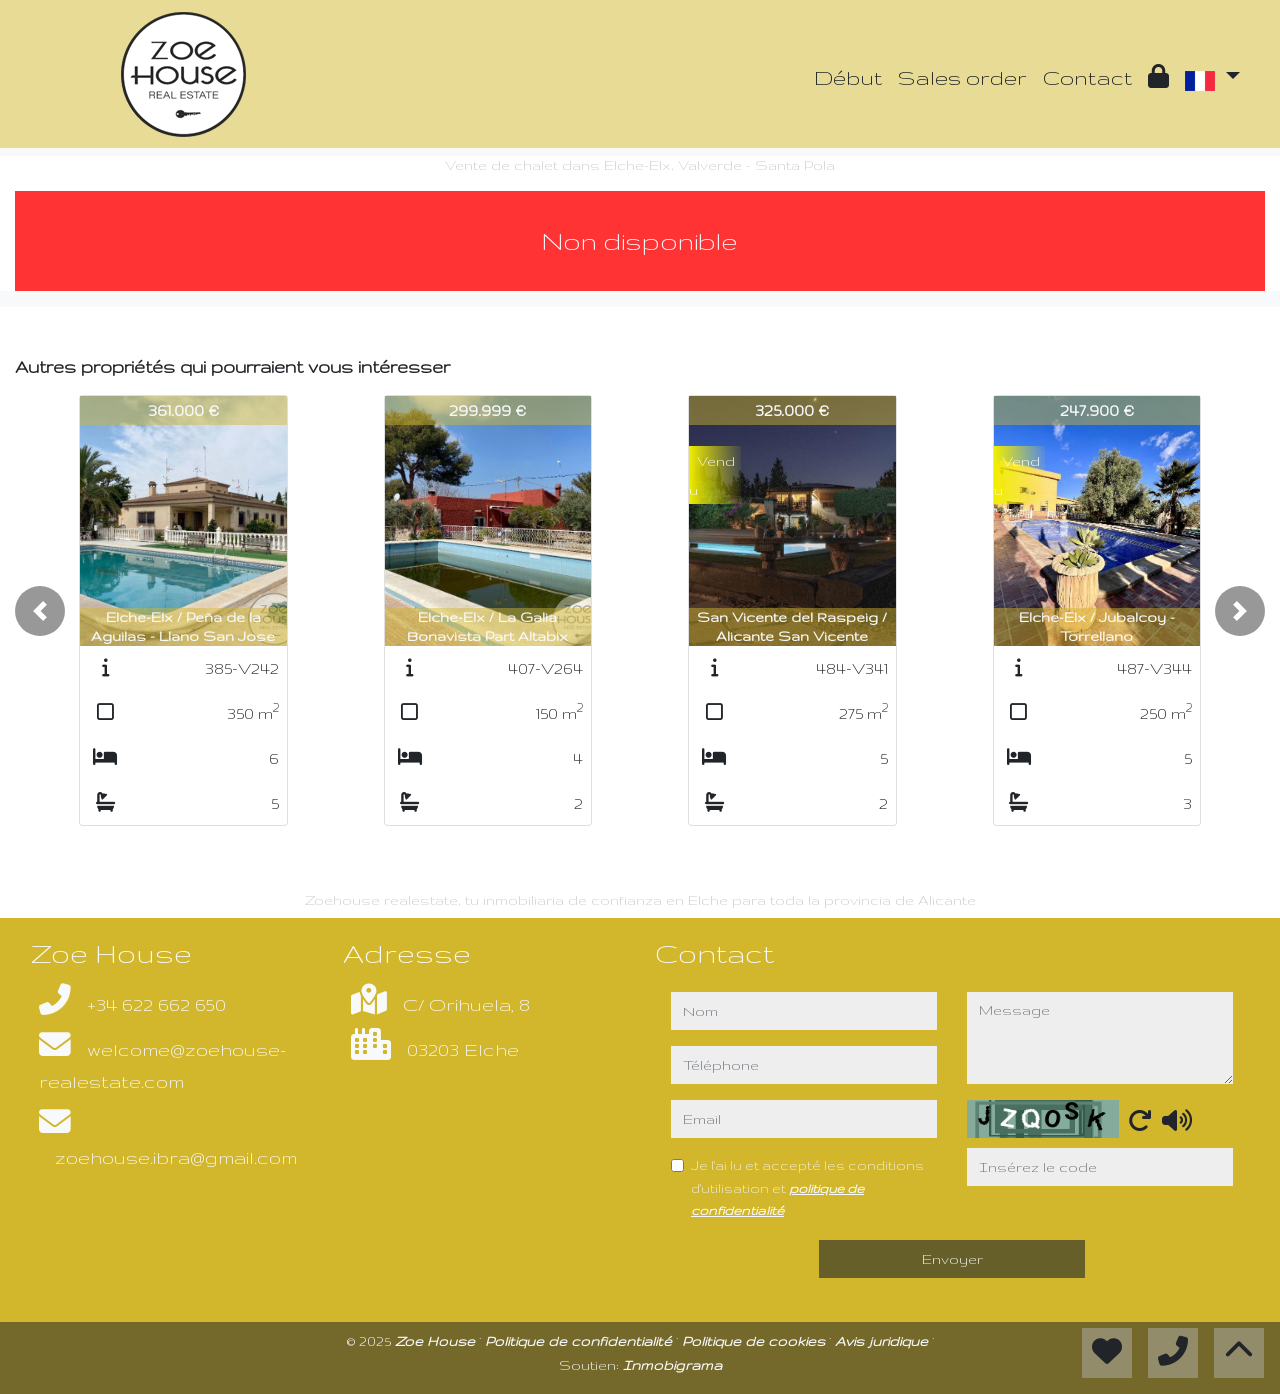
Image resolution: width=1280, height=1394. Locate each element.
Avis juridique (883, 1341)
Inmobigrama (672, 1365)
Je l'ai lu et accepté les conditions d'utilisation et (807, 1187)
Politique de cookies (755, 1341)
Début (848, 77)
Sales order (962, 77)
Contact (1087, 77)
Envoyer (952, 1259)
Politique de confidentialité (580, 1341)
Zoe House (437, 1341)
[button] (40, 611)
